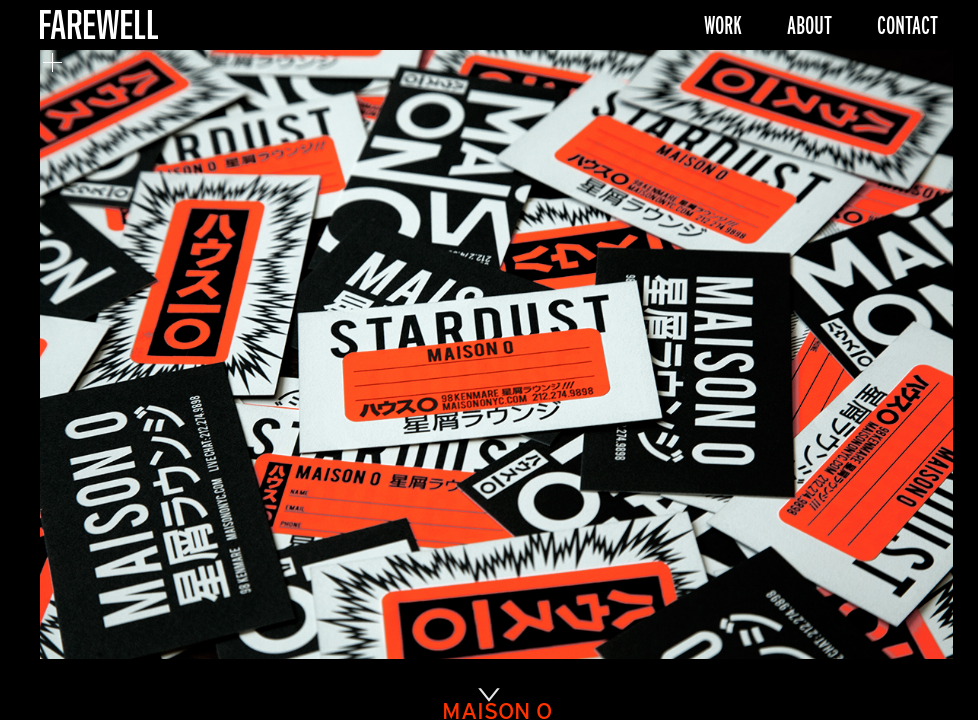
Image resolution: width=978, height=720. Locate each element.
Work (723, 25)
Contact (907, 25)
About (809, 25)
